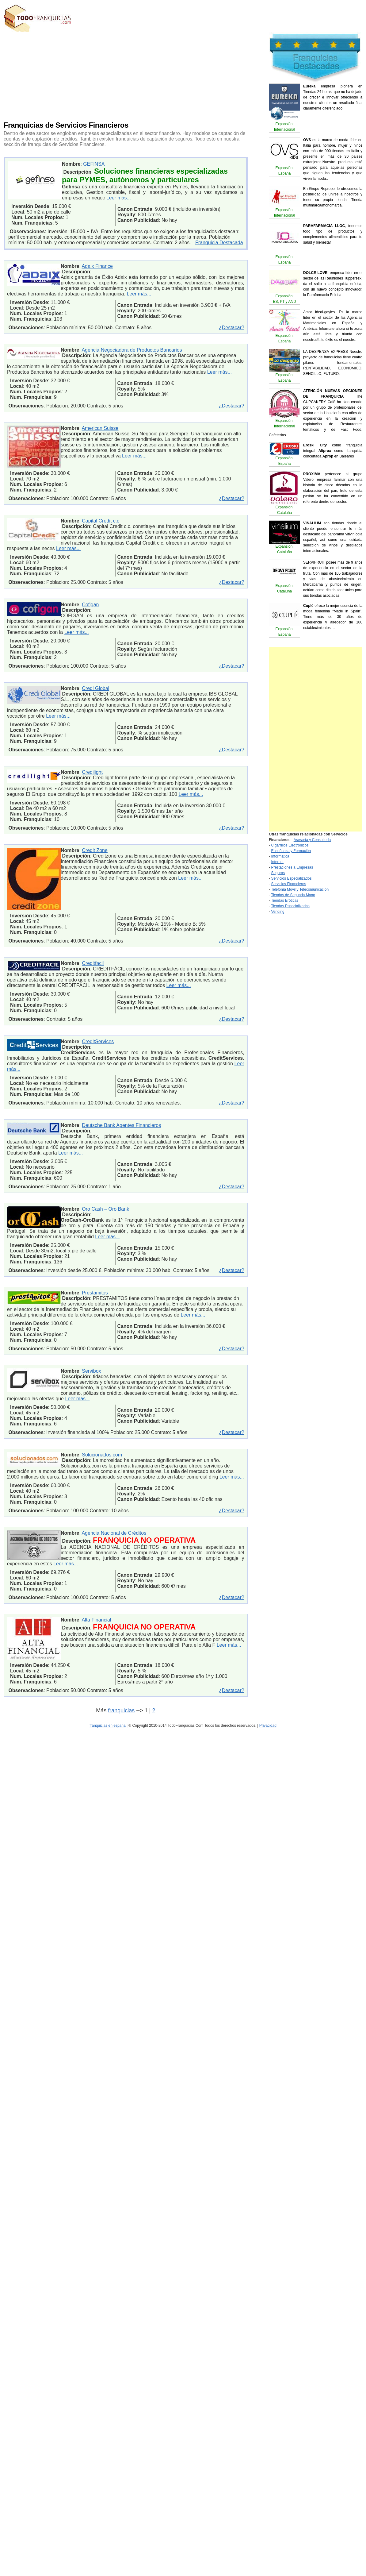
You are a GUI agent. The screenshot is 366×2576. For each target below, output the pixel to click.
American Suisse (100, 428)
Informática (280, 856)
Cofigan (90, 604)
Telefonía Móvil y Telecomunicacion (300, 889)
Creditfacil (93, 963)
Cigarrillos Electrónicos (289, 845)
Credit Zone (95, 850)
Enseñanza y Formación (291, 851)
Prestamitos (95, 1292)
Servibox (91, 1371)
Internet (277, 862)
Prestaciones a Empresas (292, 867)
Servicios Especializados (291, 878)
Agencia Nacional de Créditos (114, 1533)
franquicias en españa (107, 1725)
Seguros (278, 873)
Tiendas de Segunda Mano (293, 895)
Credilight (92, 772)
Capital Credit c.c (100, 520)
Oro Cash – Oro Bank (105, 1209)
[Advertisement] (142, 75)
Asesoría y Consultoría (312, 840)
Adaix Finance (97, 266)
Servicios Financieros (288, 884)
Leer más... (118, 197)
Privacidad (267, 1725)
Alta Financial (96, 1619)
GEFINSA (94, 164)
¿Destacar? (231, 327)
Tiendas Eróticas (284, 900)
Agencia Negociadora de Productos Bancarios (132, 350)
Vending (277, 911)
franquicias (121, 1710)
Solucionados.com (102, 1454)
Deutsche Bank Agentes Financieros (121, 1125)
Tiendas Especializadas (290, 906)
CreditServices (98, 1041)
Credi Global (95, 688)
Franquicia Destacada (219, 242)
